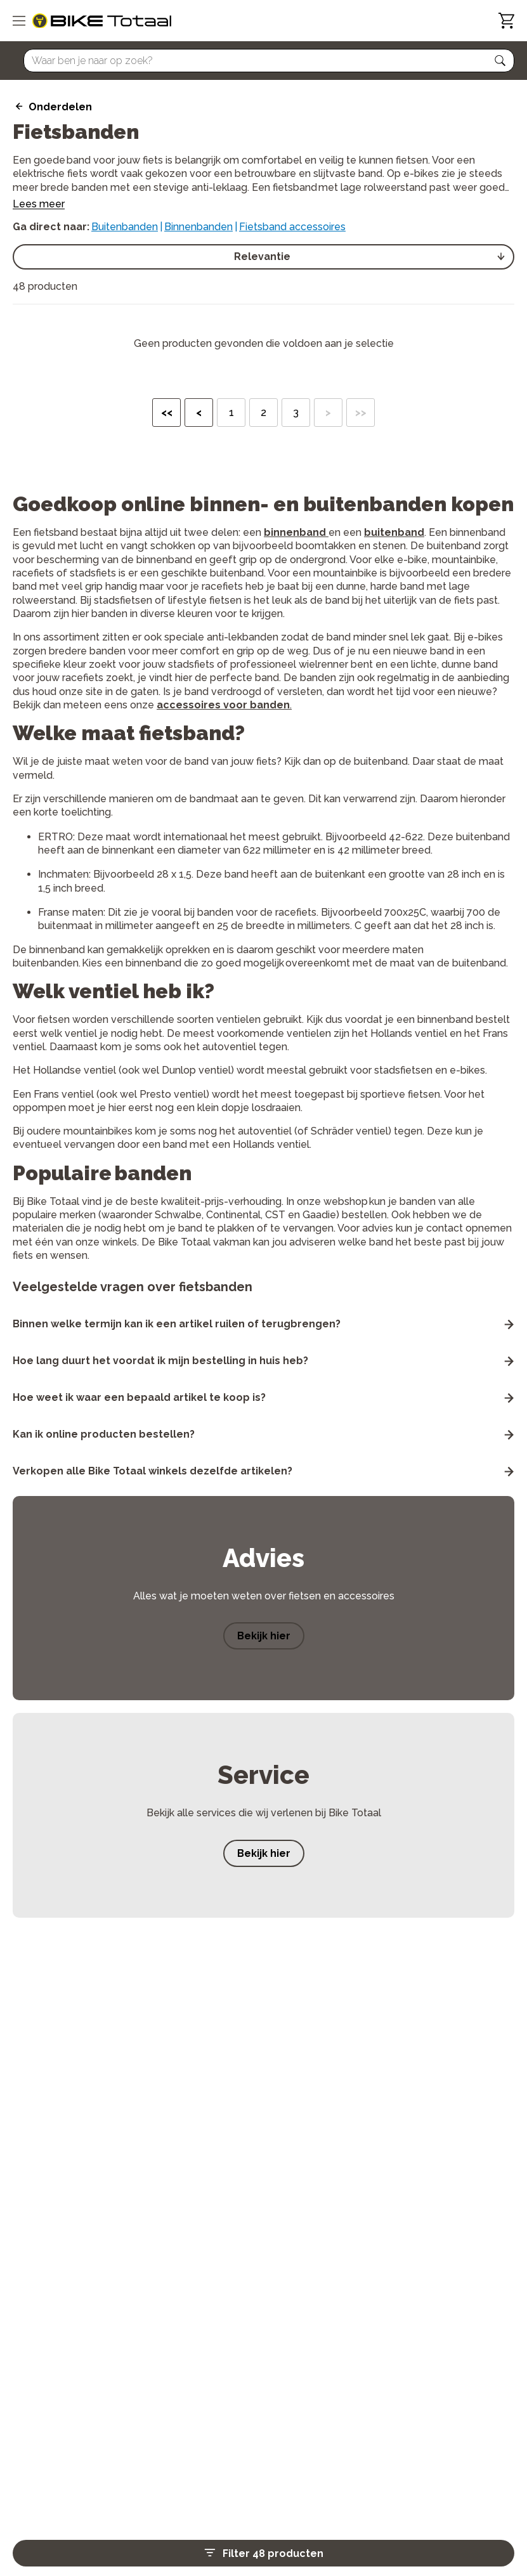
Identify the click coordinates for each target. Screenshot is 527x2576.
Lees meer (39, 204)
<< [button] (166, 413)
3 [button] (296, 413)
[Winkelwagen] (506, 21)
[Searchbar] (263, 60)
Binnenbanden (198, 227)
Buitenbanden (124, 227)
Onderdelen (60, 107)
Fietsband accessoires (292, 227)
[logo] (102, 21)
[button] (500, 61)
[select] (263, 257)
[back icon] (17, 106)
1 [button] (231, 413)
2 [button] (263, 413)
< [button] (199, 413)
